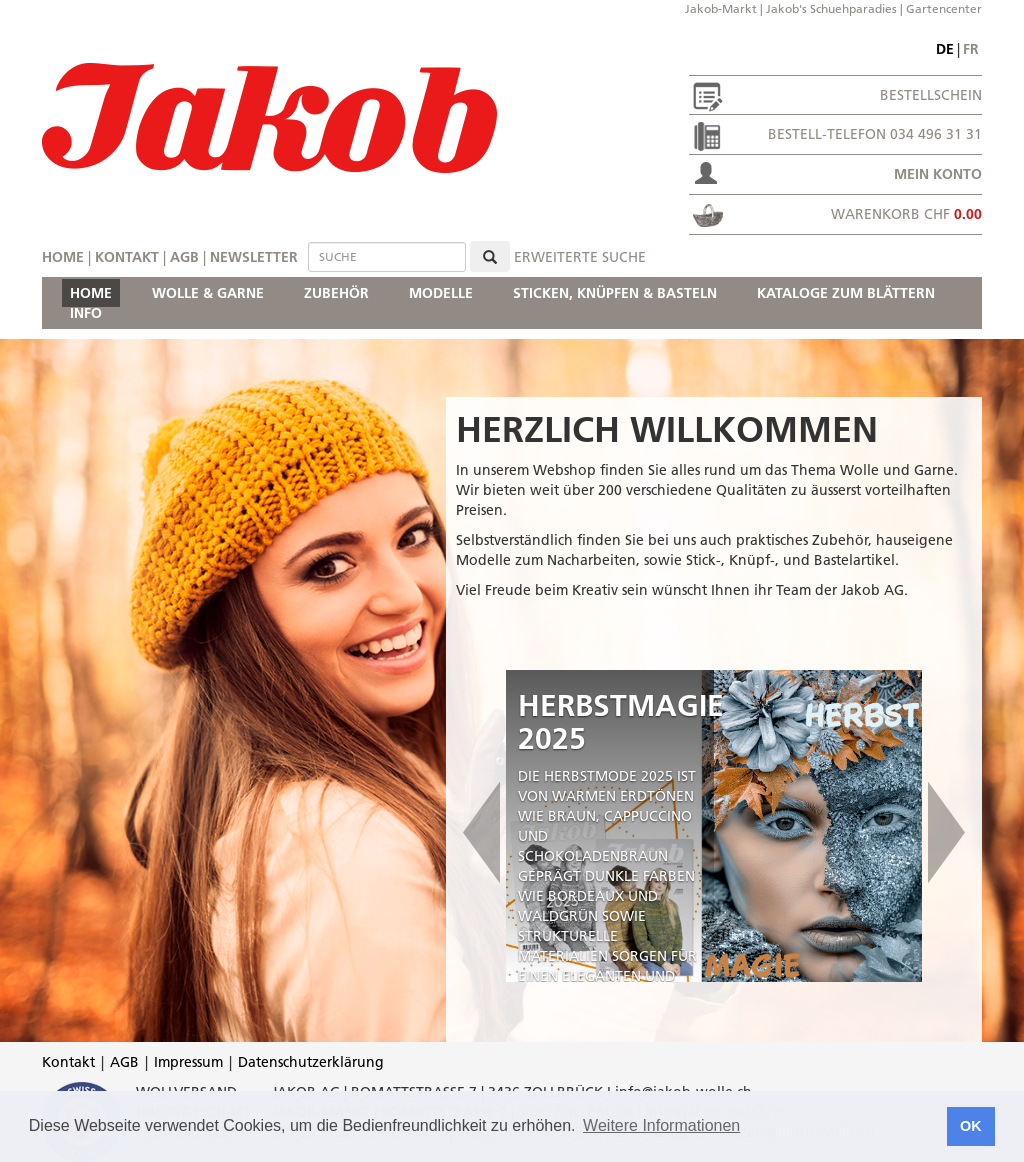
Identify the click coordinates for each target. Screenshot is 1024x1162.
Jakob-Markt (721, 8)
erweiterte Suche (580, 257)
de (945, 49)
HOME (91, 293)
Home (63, 257)
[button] (481, 826)
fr (971, 49)
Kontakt (127, 257)
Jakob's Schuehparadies (831, 8)
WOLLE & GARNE (208, 293)
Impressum (188, 1062)
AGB (184, 257)
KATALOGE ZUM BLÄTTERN (846, 293)
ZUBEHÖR (336, 293)
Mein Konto (938, 174)
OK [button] (971, 1126)
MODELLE (441, 293)
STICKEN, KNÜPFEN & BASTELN (615, 293)
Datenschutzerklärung (311, 1062)
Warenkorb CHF (906, 214)
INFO (86, 313)
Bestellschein (931, 95)
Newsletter (254, 257)
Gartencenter (944, 8)
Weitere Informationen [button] (661, 1125)
